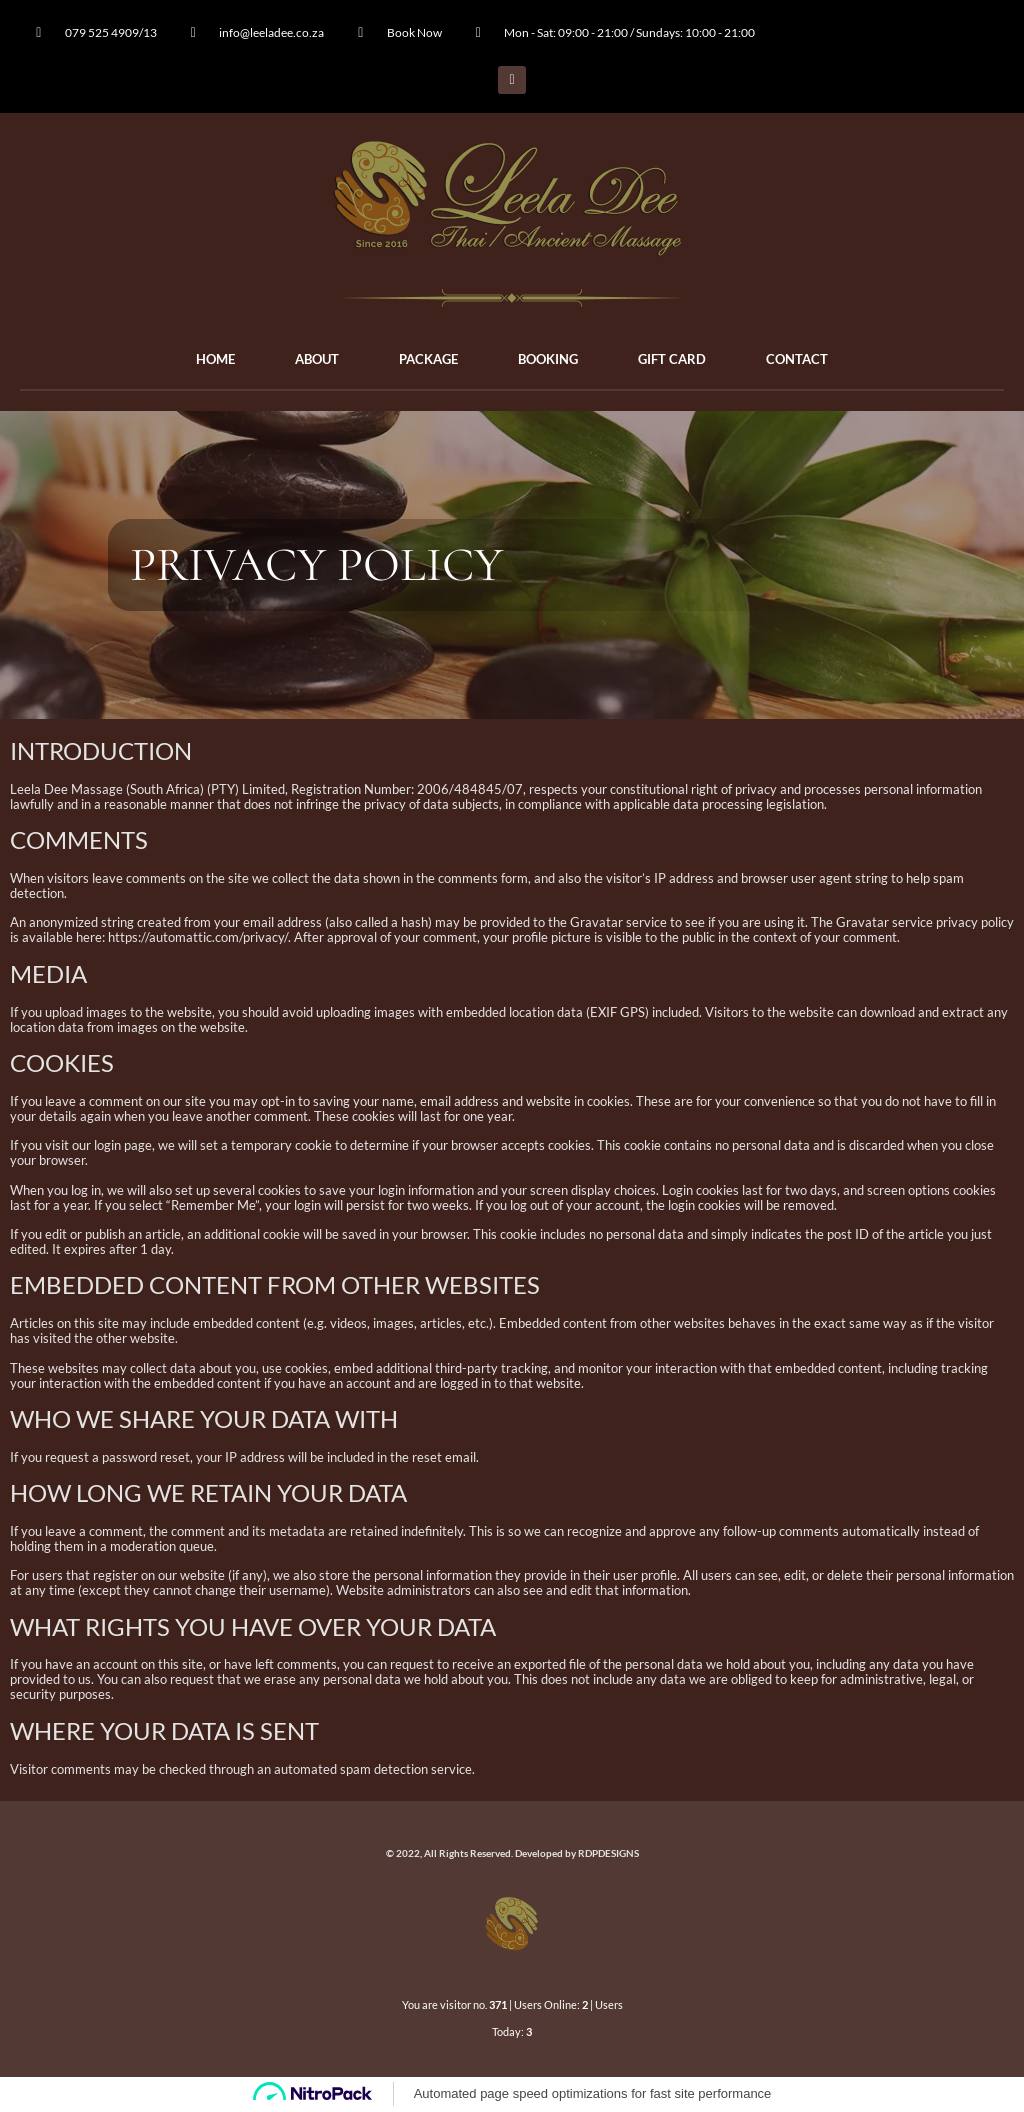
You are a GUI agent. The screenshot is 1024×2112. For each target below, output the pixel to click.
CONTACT (797, 359)
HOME (215, 359)
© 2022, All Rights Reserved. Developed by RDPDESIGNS (512, 1853)
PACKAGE (428, 359)
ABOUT (317, 359)
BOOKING (548, 359)
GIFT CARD (672, 359)
